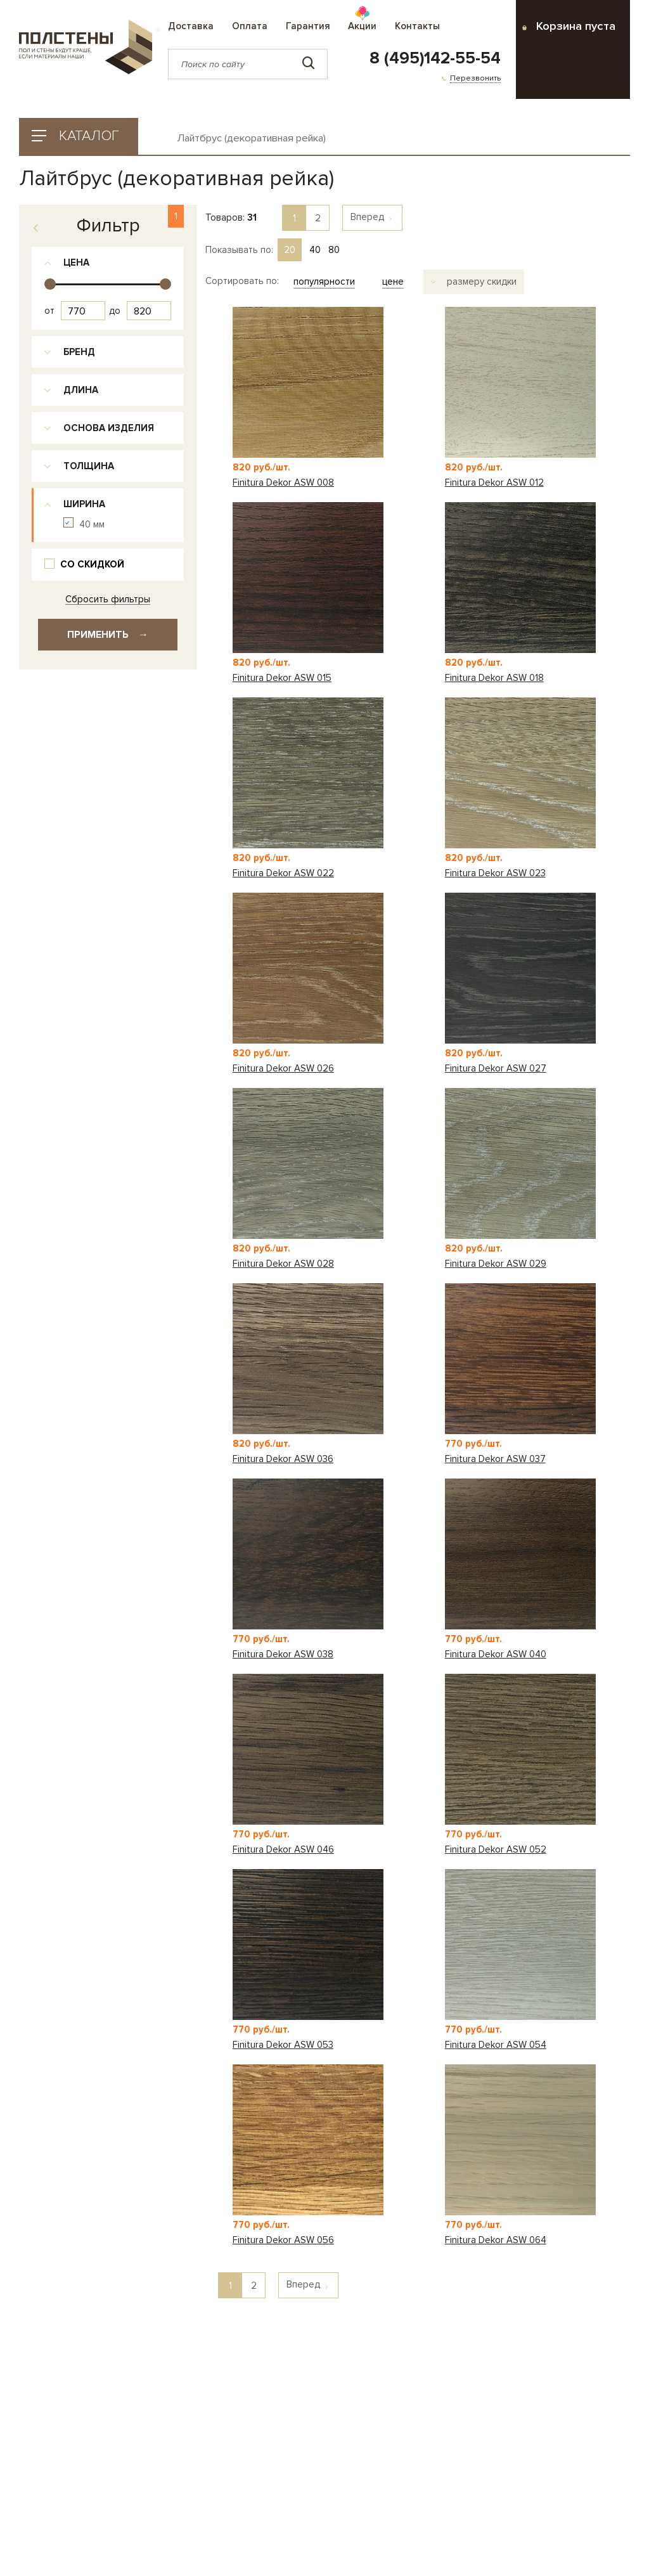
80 (334, 250)
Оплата (249, 26)
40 (315, 250)
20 (289, 250)
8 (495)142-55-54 (435, 58)
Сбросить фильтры (107, 599)
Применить (107, 634)
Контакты (417, 26)
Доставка (191, 26)
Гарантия (308, 26)
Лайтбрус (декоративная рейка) (251, 139)
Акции (362, 26)
